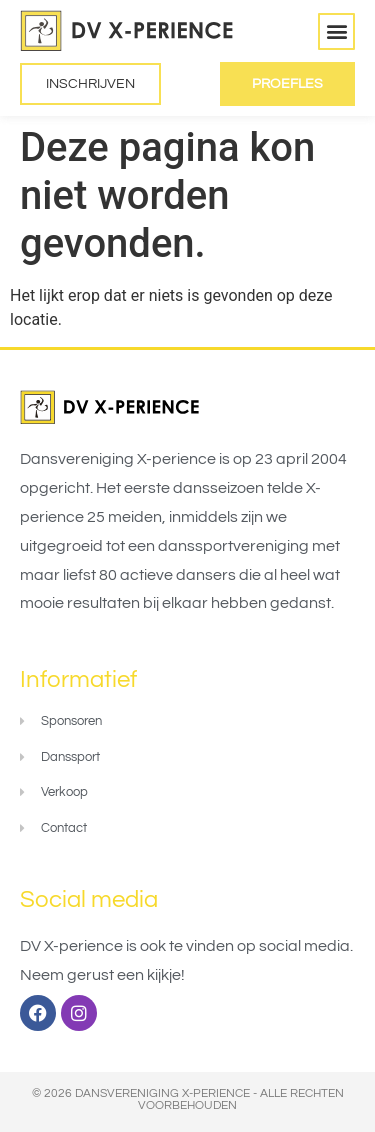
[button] (336, 31)
